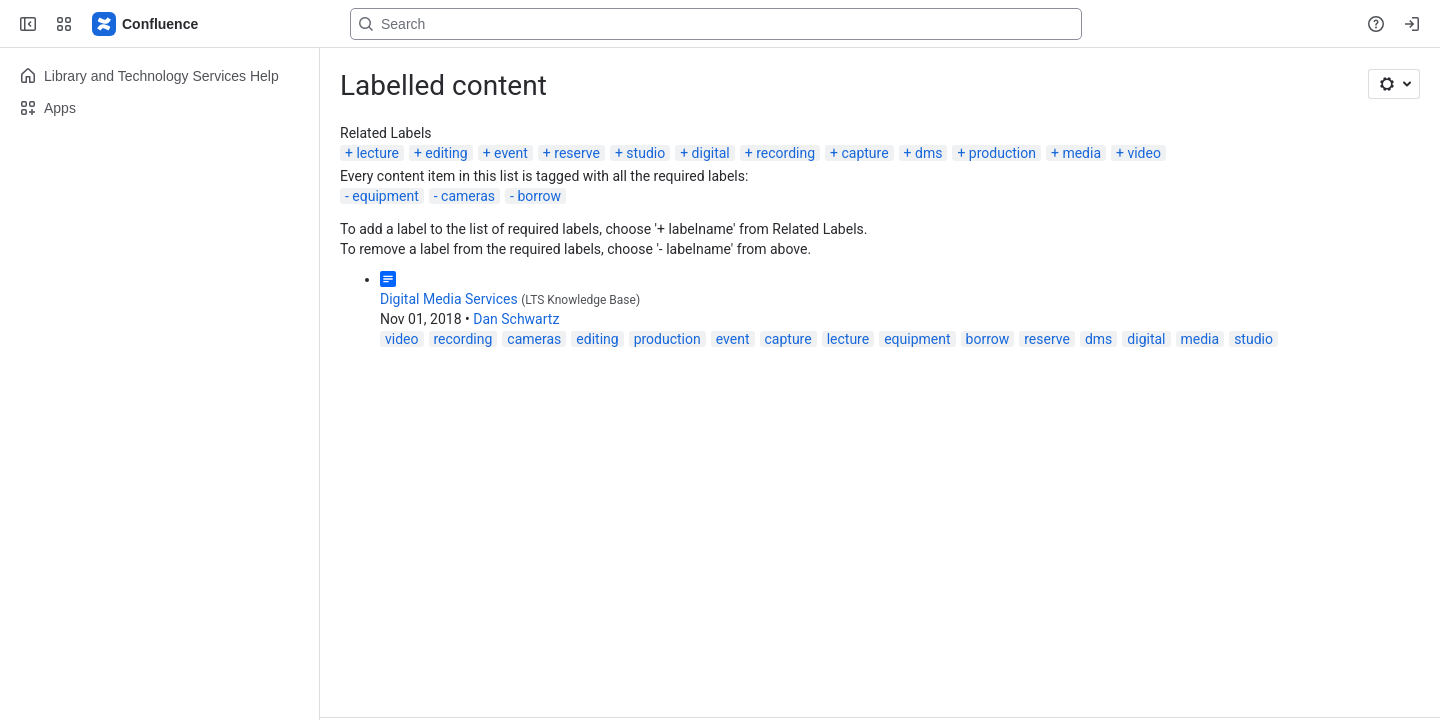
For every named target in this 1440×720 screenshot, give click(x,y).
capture (864, 153)
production (1002, 153)
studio (645, 153)
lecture (377, 153)
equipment (385, 196)
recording (785, 153)
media (1081, 153)
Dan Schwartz (516, 319)
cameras (468, 196)
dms (928, 153)
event (511, 153)
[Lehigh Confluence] (146, 24)
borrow (539, 196)
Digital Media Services (449, 299)
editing (446, 153)
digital (711, 153)
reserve (577, 153)
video (1144, 153)
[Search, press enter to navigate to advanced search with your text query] (716, 24)
